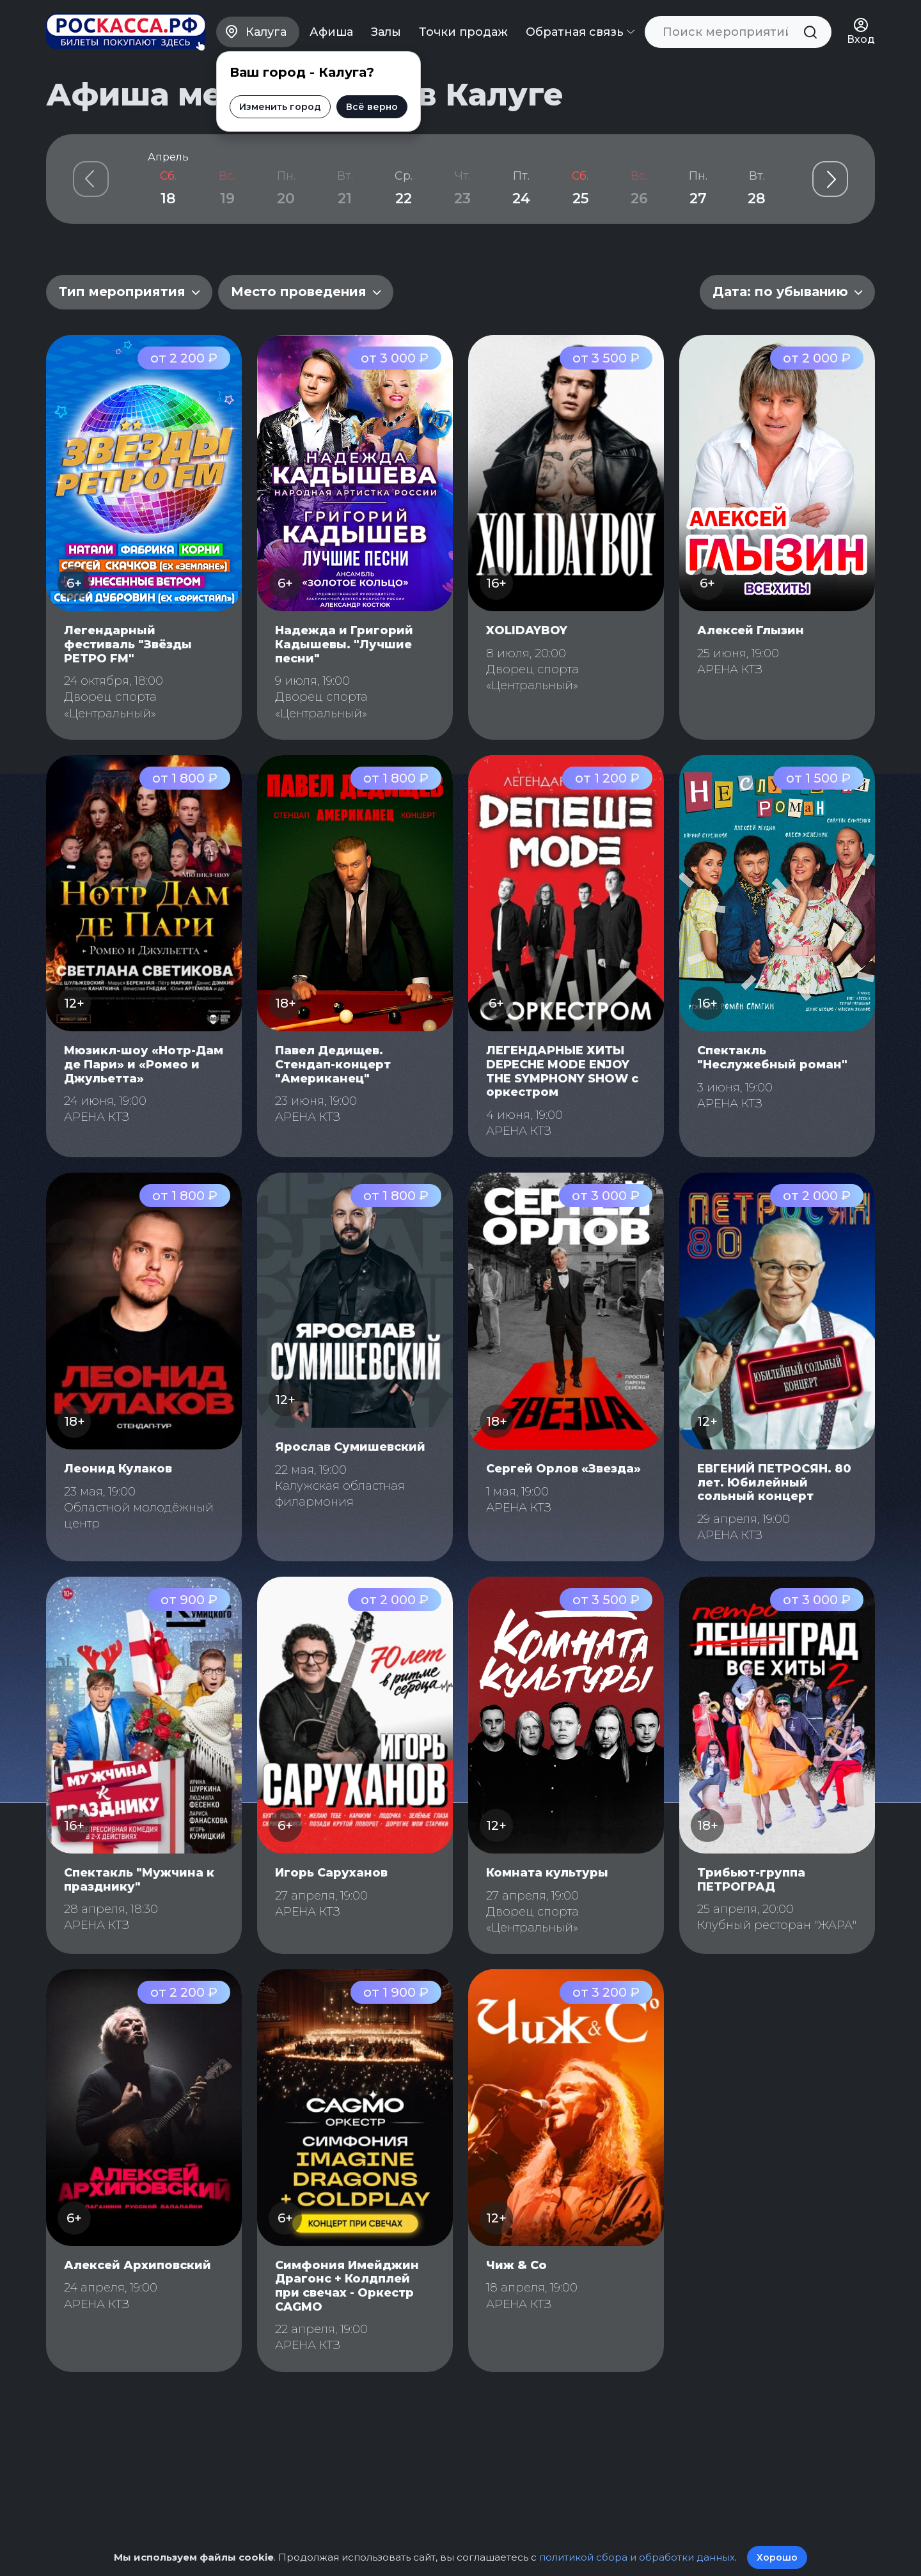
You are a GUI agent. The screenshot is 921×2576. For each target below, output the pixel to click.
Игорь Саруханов (331, 1873)
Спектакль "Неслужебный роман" (772, 1057)
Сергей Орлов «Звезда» (563, 1469)
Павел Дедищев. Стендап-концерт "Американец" (333, 1064)
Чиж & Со (516, 2265)
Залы (386, 32)
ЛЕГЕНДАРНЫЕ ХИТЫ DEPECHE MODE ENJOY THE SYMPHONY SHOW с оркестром (562, 1071)
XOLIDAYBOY (526, 630)
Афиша (331, 32)
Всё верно (372, 107)
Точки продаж (463, 32)
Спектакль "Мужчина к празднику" (139, 1880)
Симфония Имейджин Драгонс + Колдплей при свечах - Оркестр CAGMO (347, 2286)
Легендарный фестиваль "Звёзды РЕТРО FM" (128, 644)
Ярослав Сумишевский (350, 1447)
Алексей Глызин (750, 630)
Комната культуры (547, 1873)
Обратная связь (580, 32)
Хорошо (777, 2557)
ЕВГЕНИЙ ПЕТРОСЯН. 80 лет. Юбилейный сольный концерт (774, 1482)
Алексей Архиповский (137, 2265)
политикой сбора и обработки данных (637, 2557)
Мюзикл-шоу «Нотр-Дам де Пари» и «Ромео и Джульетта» (143, 1064)
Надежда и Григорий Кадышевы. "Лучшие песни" (344, 644)
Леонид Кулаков (118, 1469)
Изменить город (280, 107)
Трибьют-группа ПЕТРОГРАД (751, 1880)
